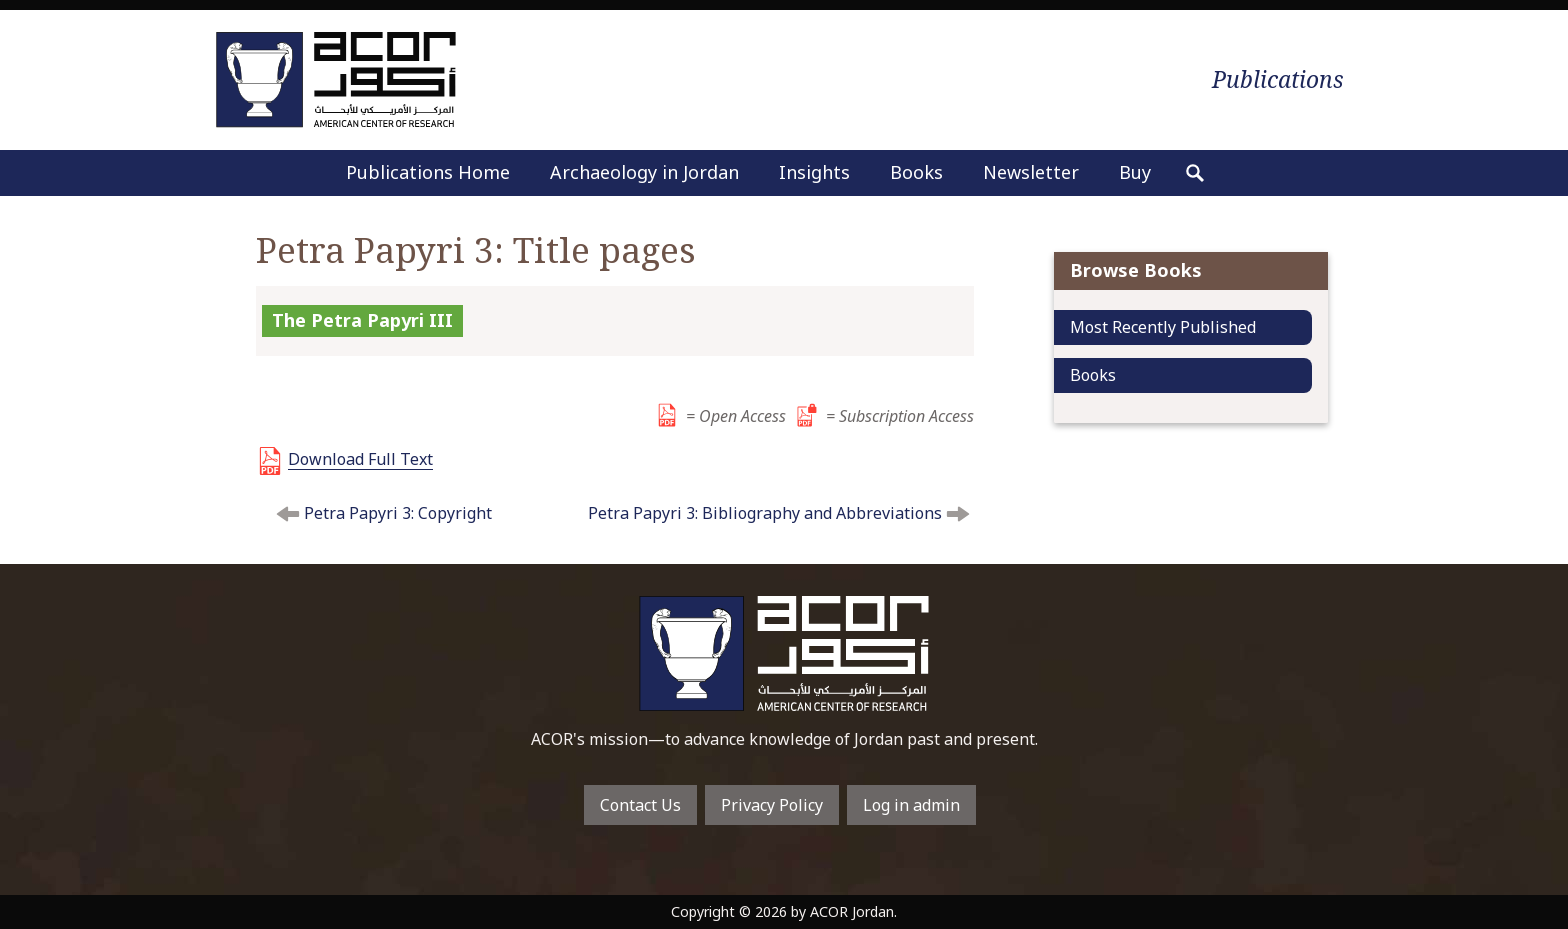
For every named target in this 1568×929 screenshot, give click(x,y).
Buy (1135, 172)
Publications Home (428, 172)
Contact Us (640, 805)
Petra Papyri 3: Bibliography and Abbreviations (765, 513)
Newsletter (1031, 172)
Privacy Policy (772, 805)
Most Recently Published (1163, 327)
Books (916, 172)
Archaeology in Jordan (644, 172)
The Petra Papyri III (362, 320)
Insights (814, 172)
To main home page (784, 653)
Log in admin (911, 805)
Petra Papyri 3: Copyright (398, 513)
